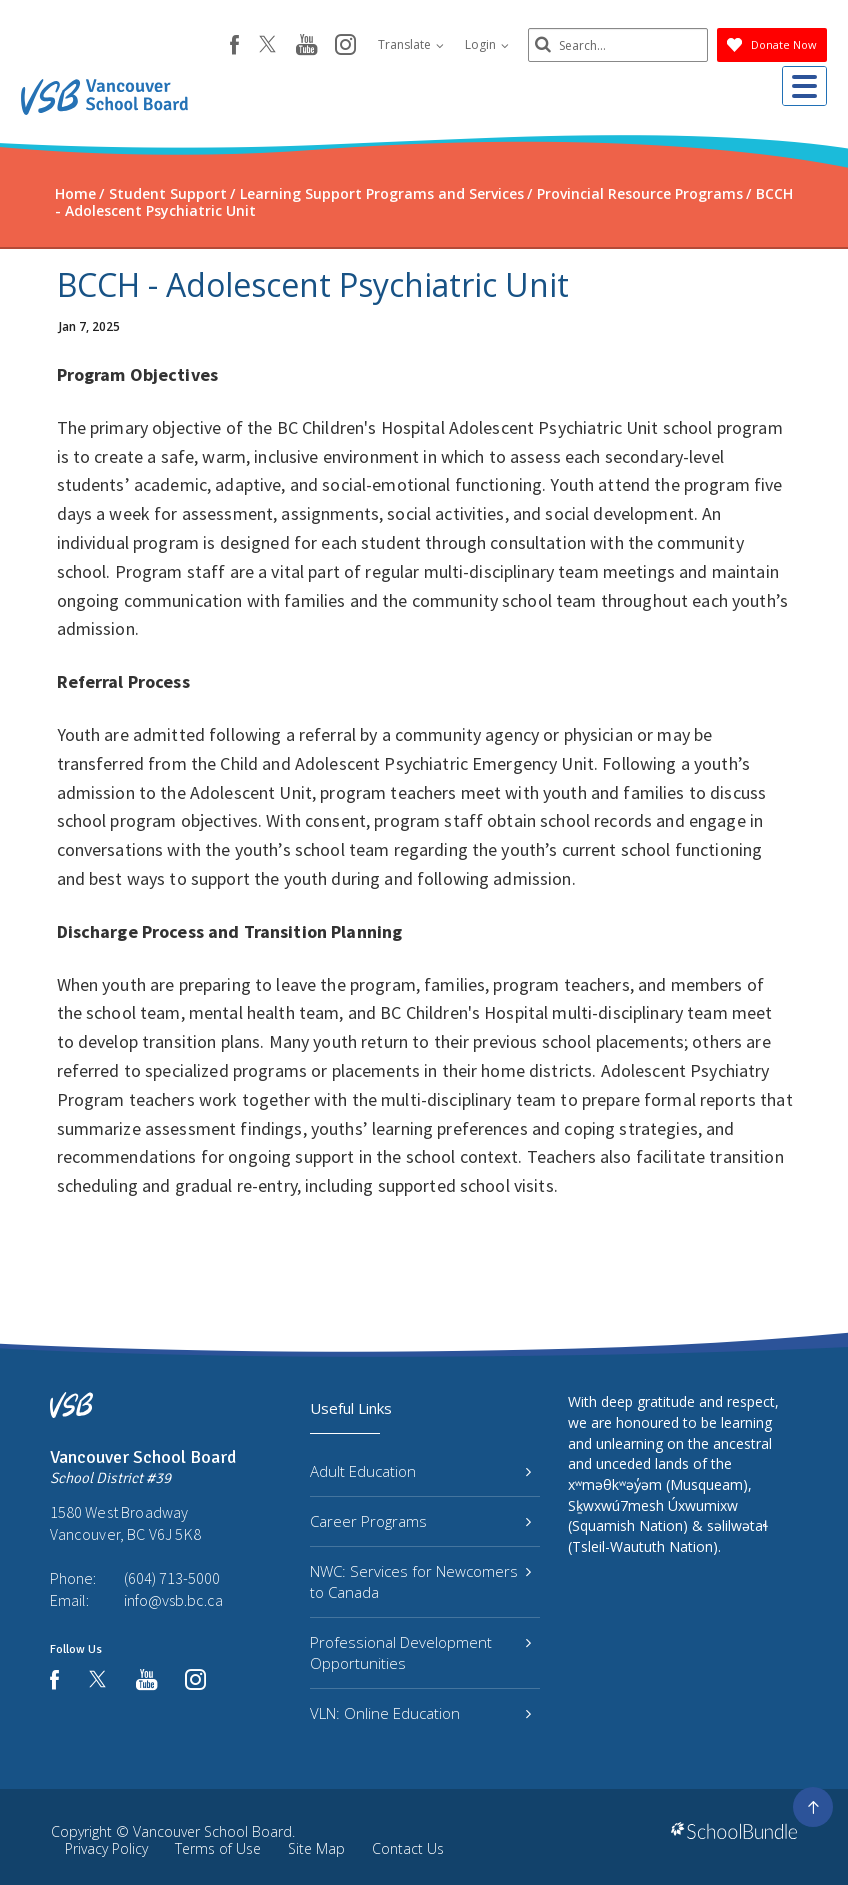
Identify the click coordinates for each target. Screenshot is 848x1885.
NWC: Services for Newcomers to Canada (420, 1581)
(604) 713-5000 (172, 1578)
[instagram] (345, 46)
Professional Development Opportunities (420, 1652)
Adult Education (420, 1471)
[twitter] (267, 46)
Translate (411, 44)
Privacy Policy (106, 1848)
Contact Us (408, 1848)
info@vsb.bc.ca (173, 1600)
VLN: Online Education (420, 1713)
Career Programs (420, 1521)
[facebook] (234, 45)
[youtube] (306, 46)
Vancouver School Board (212, 1831)
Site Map (316, 1848)
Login (487, 44)
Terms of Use (218, 1848)
